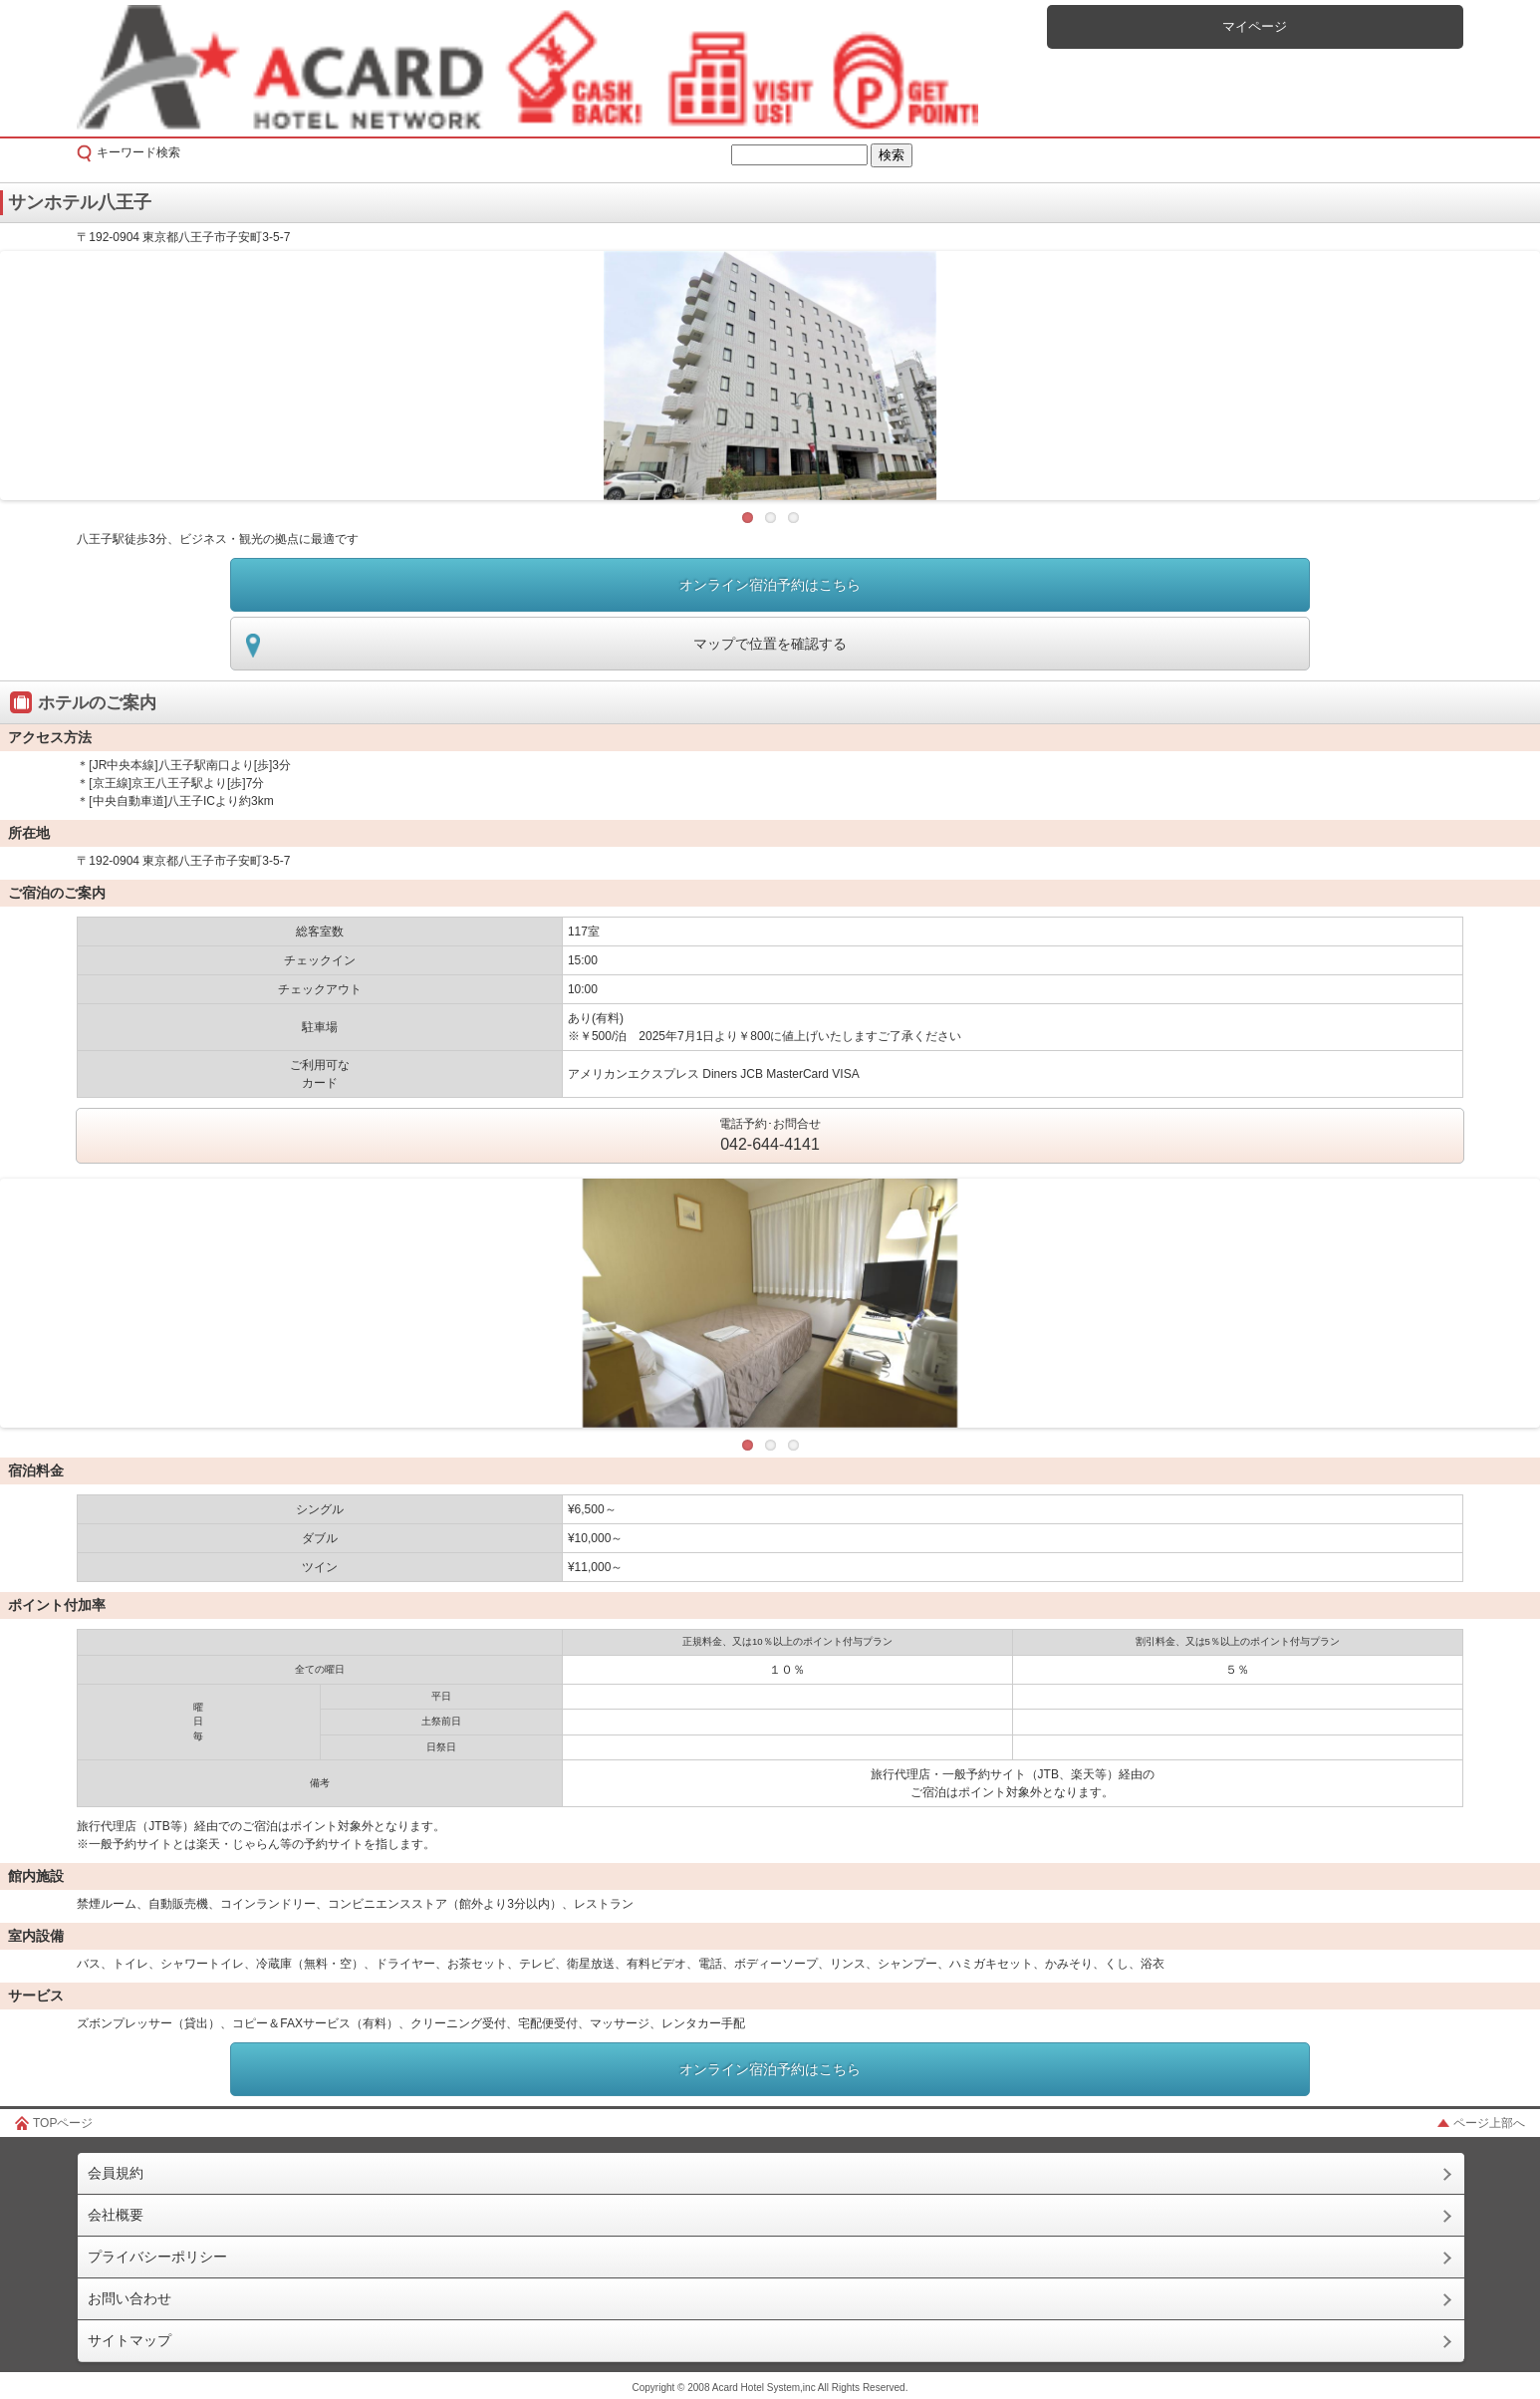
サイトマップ (129, 2340)
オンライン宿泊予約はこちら (770, 585)
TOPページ (63, 2123)
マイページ (1254, 26)
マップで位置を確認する (770, 644)
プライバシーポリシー (157, 2257)
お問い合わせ (129, 2298)
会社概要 (115, 2215)
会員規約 (115, 2173)
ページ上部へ (1489, 2123)
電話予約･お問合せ (770, 1137)
